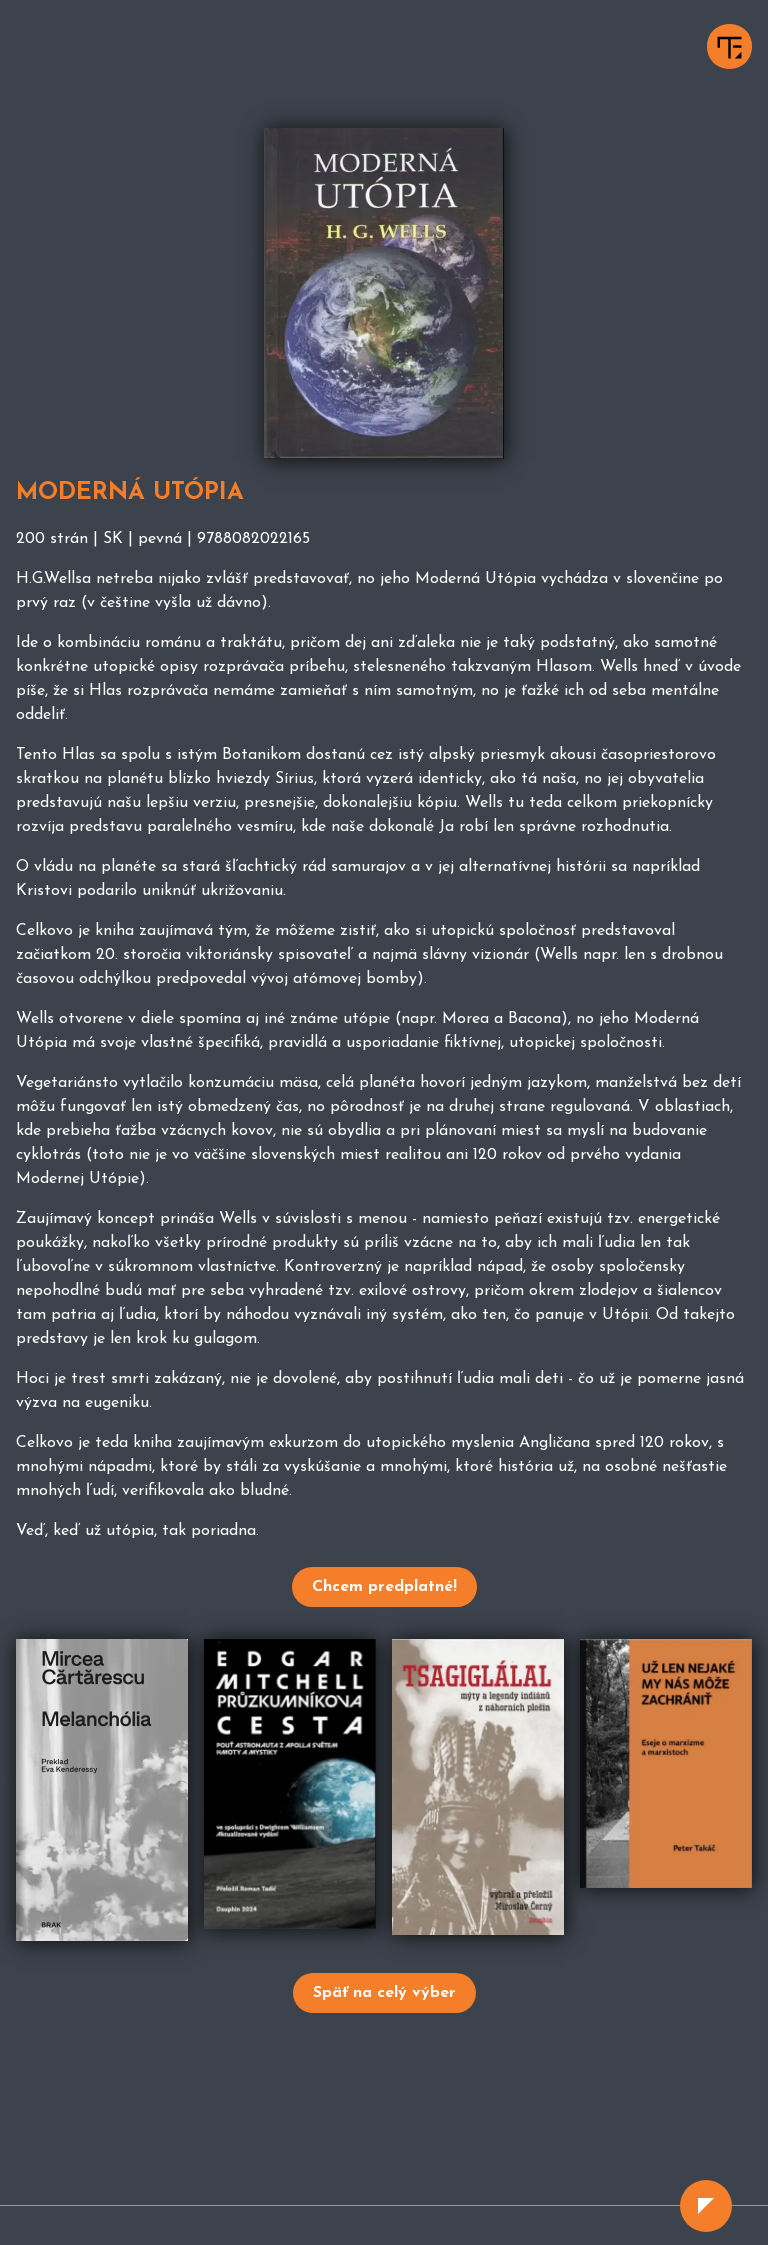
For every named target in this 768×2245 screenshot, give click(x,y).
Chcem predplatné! (384, 1587)
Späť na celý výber (384, 1993)
